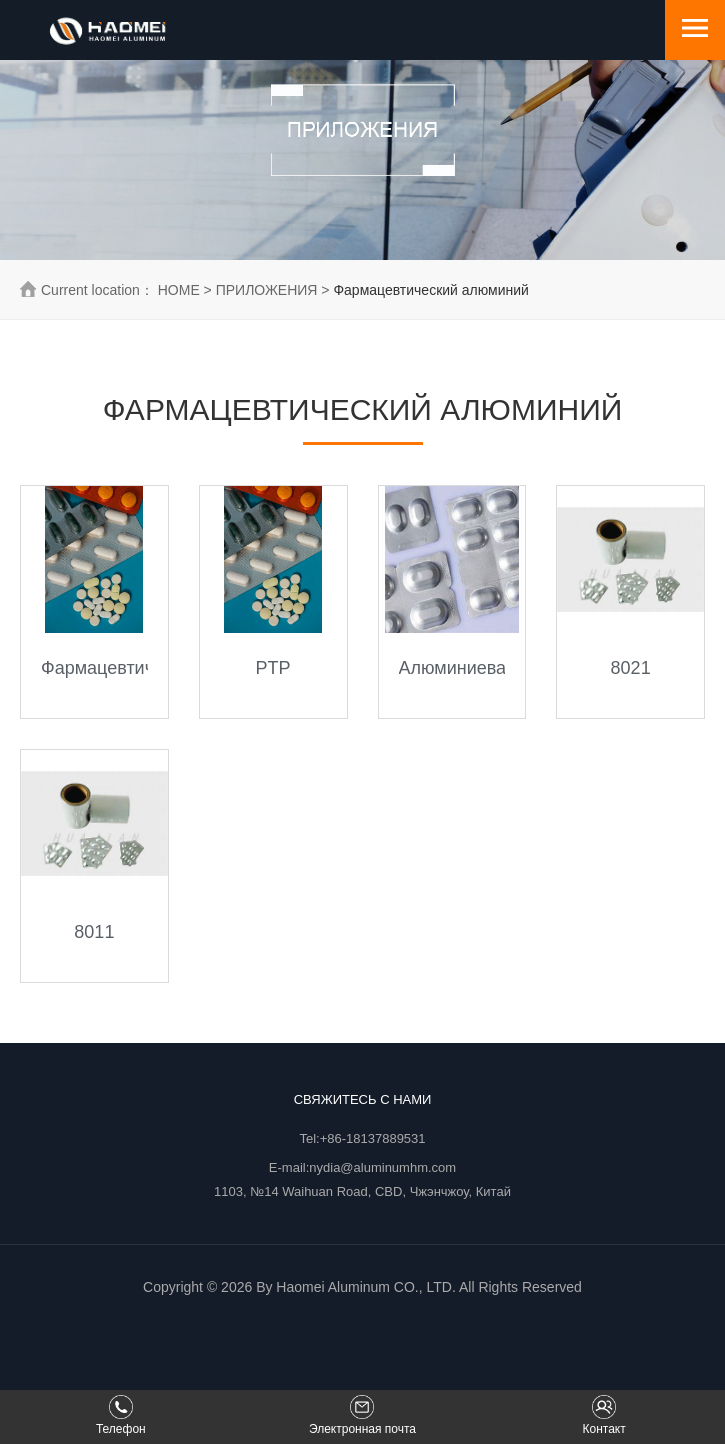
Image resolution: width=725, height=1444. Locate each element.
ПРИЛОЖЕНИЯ (267, 290)
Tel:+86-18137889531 (362, 1138)
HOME (179, 290)
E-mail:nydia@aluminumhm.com (362, 1167)
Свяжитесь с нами (363, 1099)
